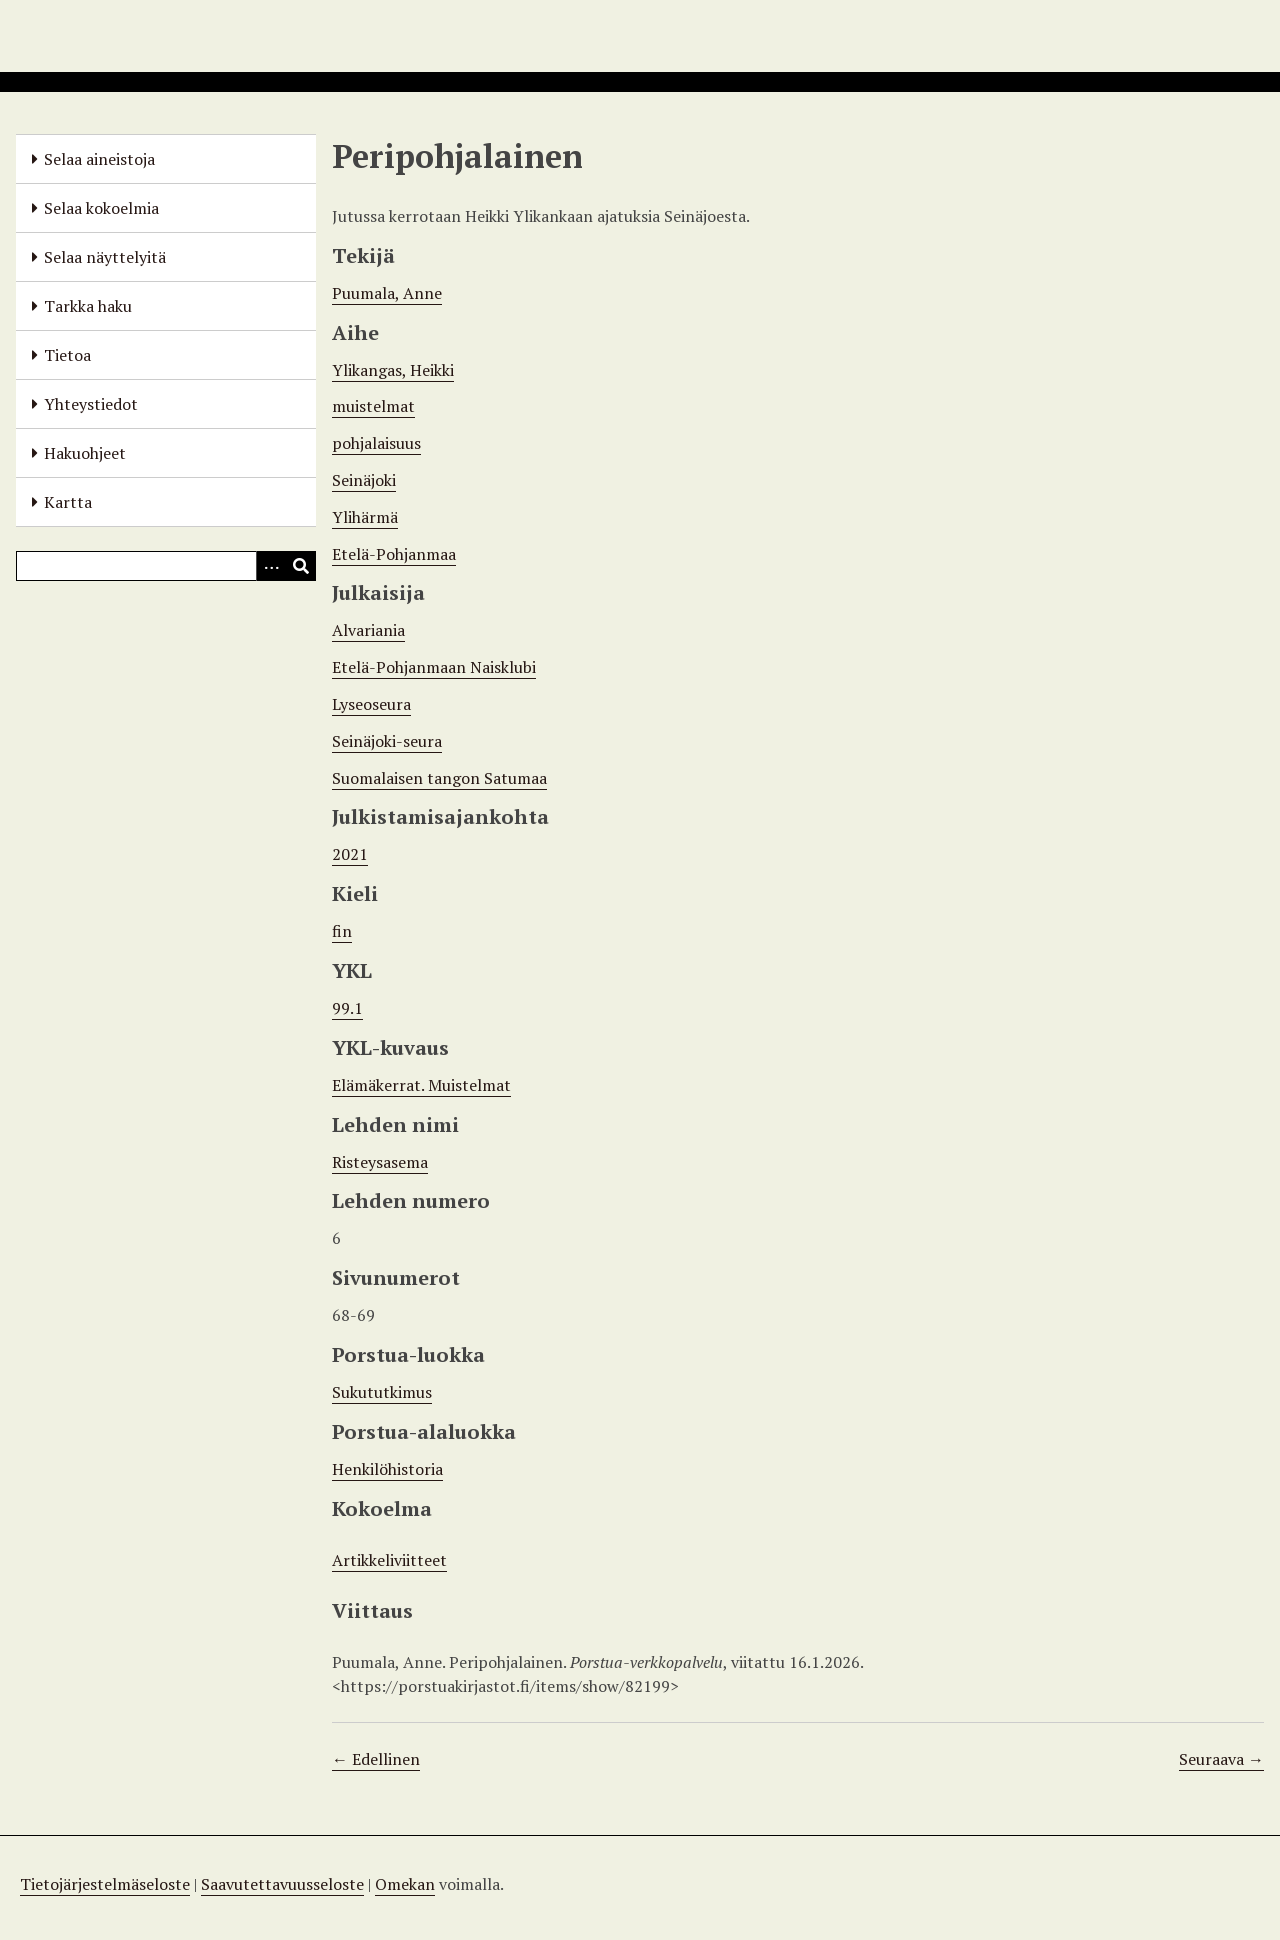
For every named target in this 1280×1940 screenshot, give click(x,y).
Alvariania (368, 630)
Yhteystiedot (91, 404)
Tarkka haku (88, 306)
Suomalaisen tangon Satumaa (439, 778)
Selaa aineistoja (99, 159)
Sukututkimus (382, 1392)
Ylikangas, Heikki (393, 370)
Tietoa (67, 355)
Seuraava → (1221, 1759)
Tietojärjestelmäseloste (105, 1884)
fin (342, 931)
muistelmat (373, 406)
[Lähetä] (301, 566)
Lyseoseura (371, 704)
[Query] (166, 566)
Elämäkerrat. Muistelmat (421, 1085)
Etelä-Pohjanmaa (394, 554)
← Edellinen (376, 1759)
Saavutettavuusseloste (282, 1884)
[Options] (271, 566)
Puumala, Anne (387, 293)
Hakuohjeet (85, 453)
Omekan (405, 1884)
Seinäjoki (364, 480)
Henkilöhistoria (387, 1469)
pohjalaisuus (376, 443)
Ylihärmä (365, 517)
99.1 (347, 1008)
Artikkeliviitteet (389, 1560)
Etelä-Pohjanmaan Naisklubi (434, 667)
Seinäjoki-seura (387, 741)
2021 (350, 854)
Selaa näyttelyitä (105, 257)
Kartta (68, 502)
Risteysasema (380, 1162)
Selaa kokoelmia (101, 208)
